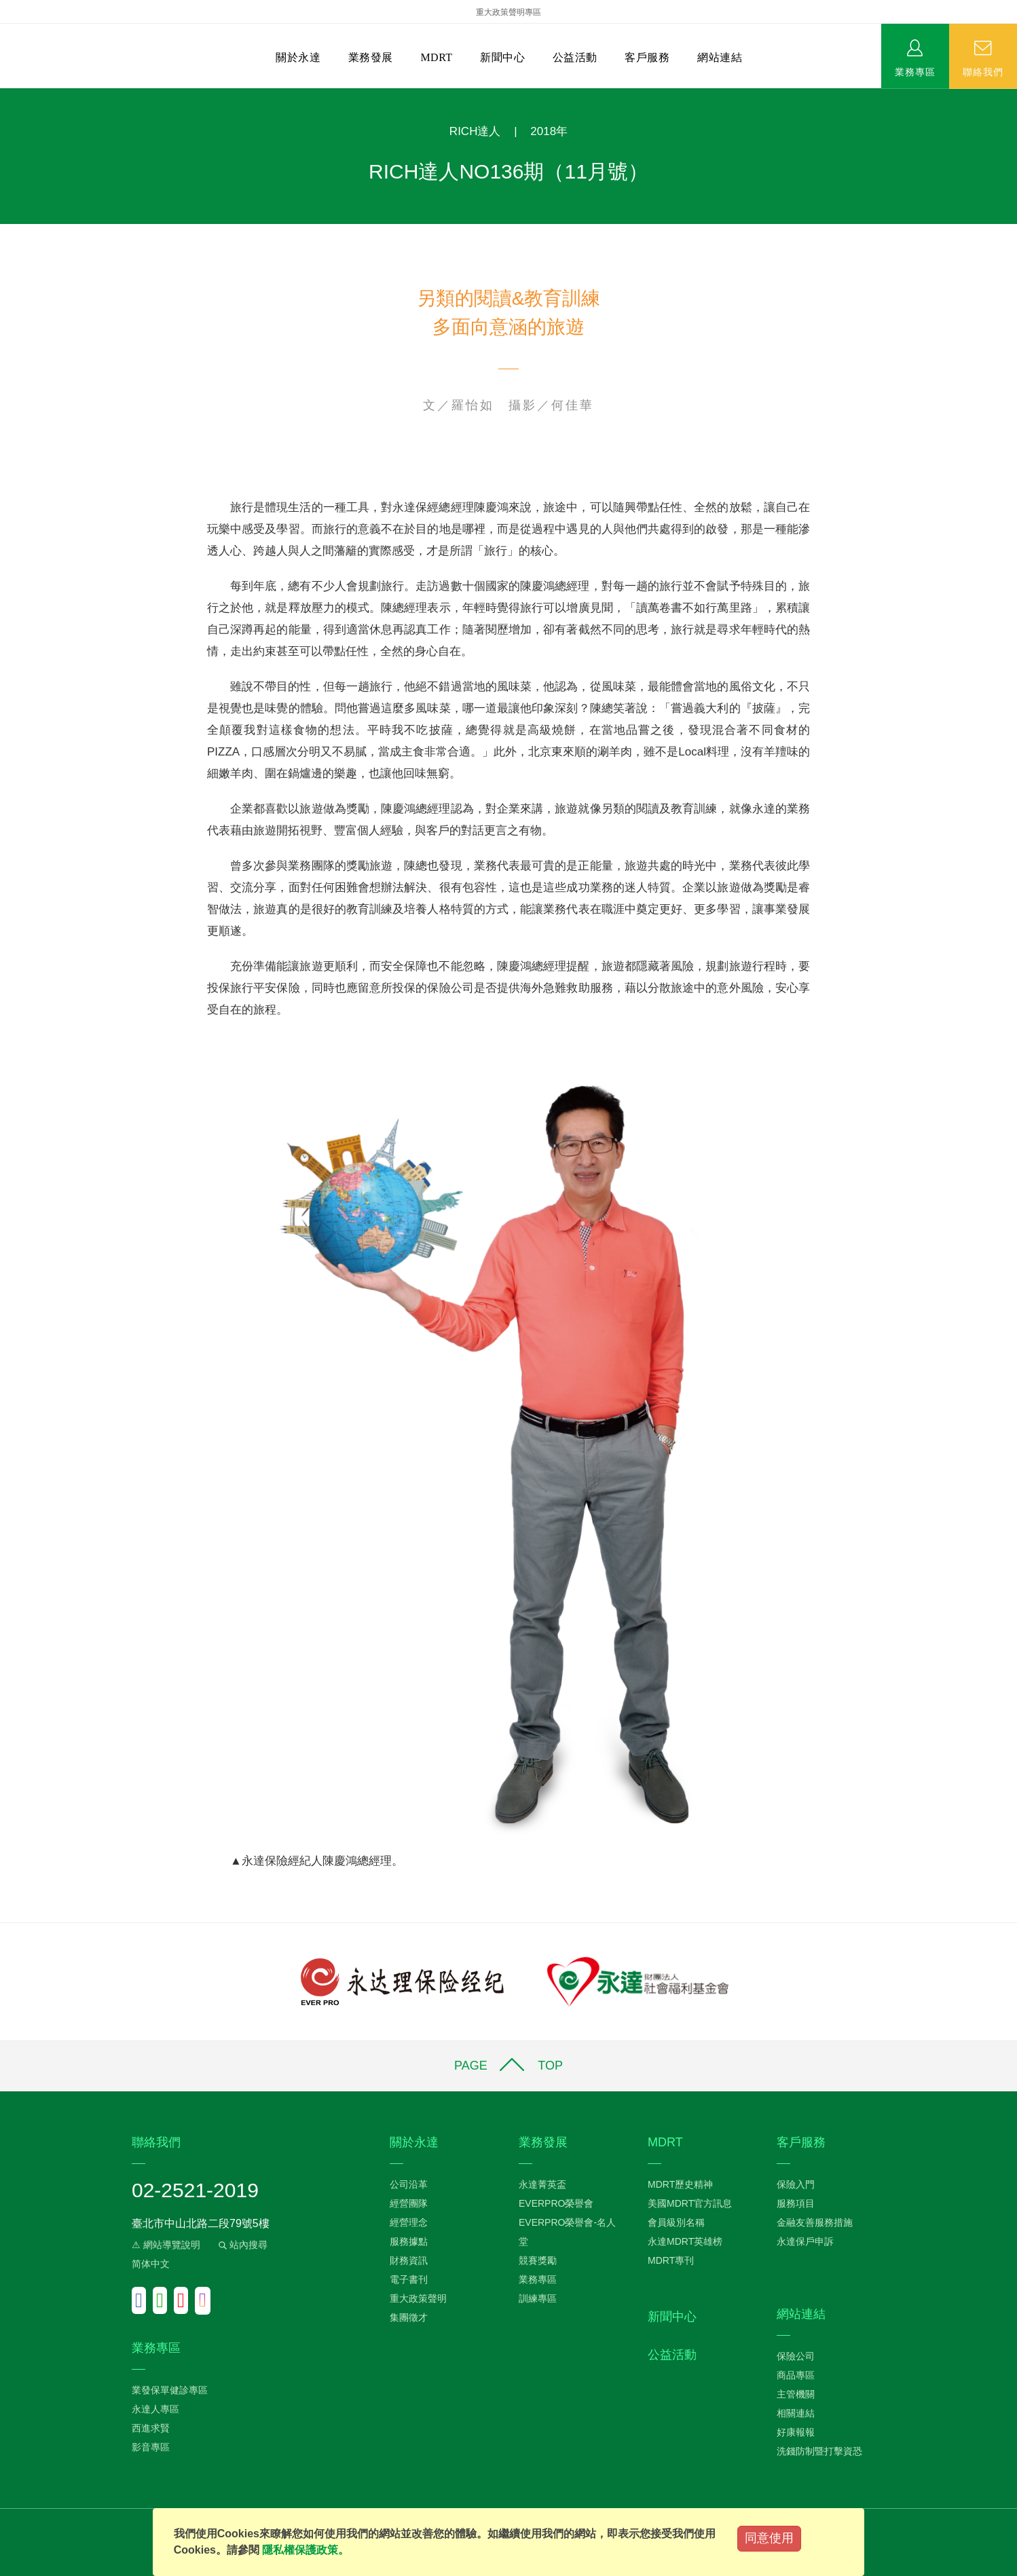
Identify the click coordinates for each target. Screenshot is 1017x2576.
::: (4, 95)
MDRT (436, 57)
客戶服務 (647, 57)
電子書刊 (409, 2279)
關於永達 (298, 57)
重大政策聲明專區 (508, 12)
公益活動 (575, 57)
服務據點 (409, 2241)
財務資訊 (409, 2260)
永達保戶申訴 (805, 2241)
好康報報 (796, 2432)
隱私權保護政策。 (305, 2550)
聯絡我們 (983, 71)
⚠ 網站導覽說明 (166, 2244)
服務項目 (796, 2203)
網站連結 (719, 57)
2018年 (549, 131)
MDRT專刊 (671, 2260)
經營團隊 (409, 2203)
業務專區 (915, 71)
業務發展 (370, 57)
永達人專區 (155, 2409)
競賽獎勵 (538, 2260)
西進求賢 (151, 2428)
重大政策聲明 (418, 2298)
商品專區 (796, 2375)
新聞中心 (502, 57)
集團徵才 (409, 2317)
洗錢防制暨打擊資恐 (819, 2451)
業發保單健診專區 (170, 2390)
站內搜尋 (241, 2244)
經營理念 (409, 2222)
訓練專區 (538, 2298)
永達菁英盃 (542, 2184)
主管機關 (796, 2394)
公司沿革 (409, 2184)
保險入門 (796, 2184)
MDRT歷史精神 (680, 2184)
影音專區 (151, 2447)
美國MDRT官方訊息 (690, 2203)
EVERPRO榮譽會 (556, 2203)
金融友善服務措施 (815, 2222)
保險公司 (796, 2356)
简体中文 (151, 2263)
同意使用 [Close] (769, 2538)
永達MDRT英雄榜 (685, 2241)
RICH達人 (475, 131)
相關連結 (796, 2413)
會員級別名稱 (676, 2222)
